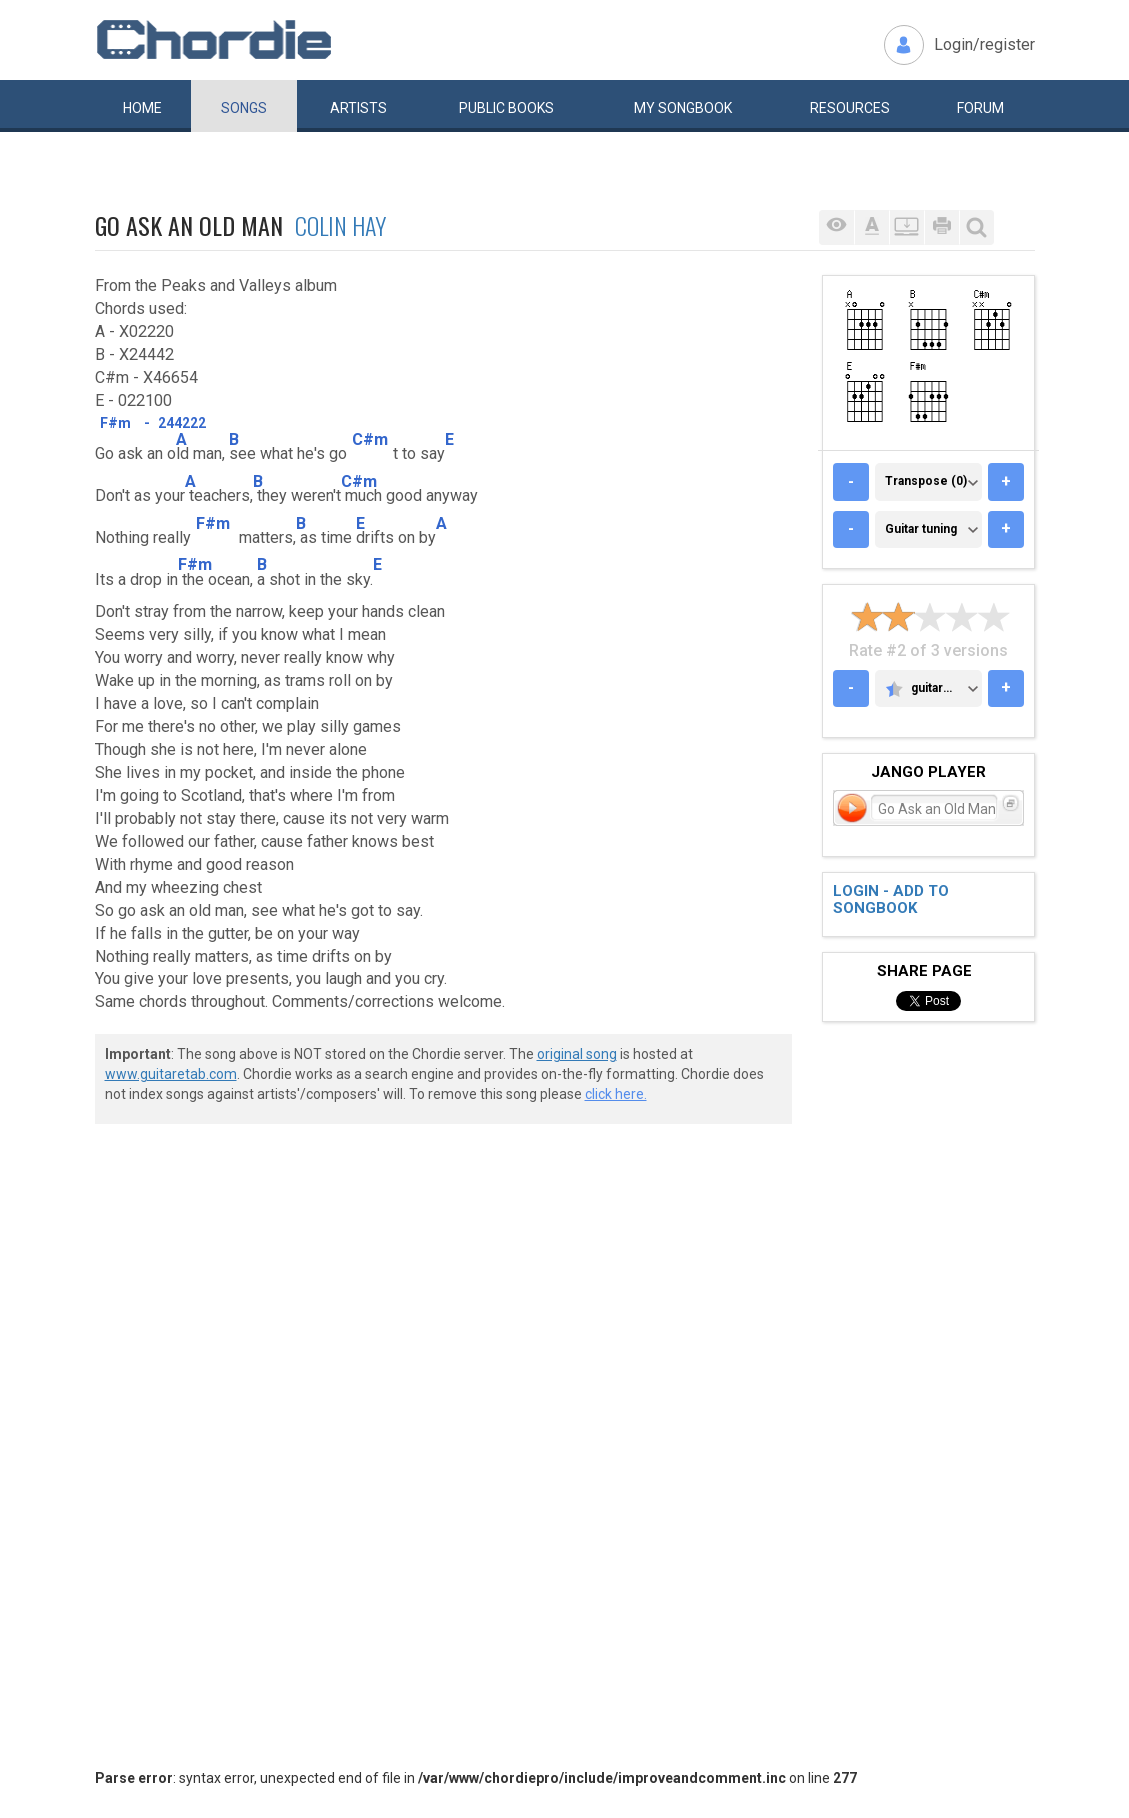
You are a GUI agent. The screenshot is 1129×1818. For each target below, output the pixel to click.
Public (506, 108)
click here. (616, 1094)
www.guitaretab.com (171, 1074)
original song (577, 1054)
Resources (850, 108)
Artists (358, 108)
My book (683, 108)
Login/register (984, 44)
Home (142, 108)
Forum (980, 108)
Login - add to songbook (891, 899)
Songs (244, 108)
